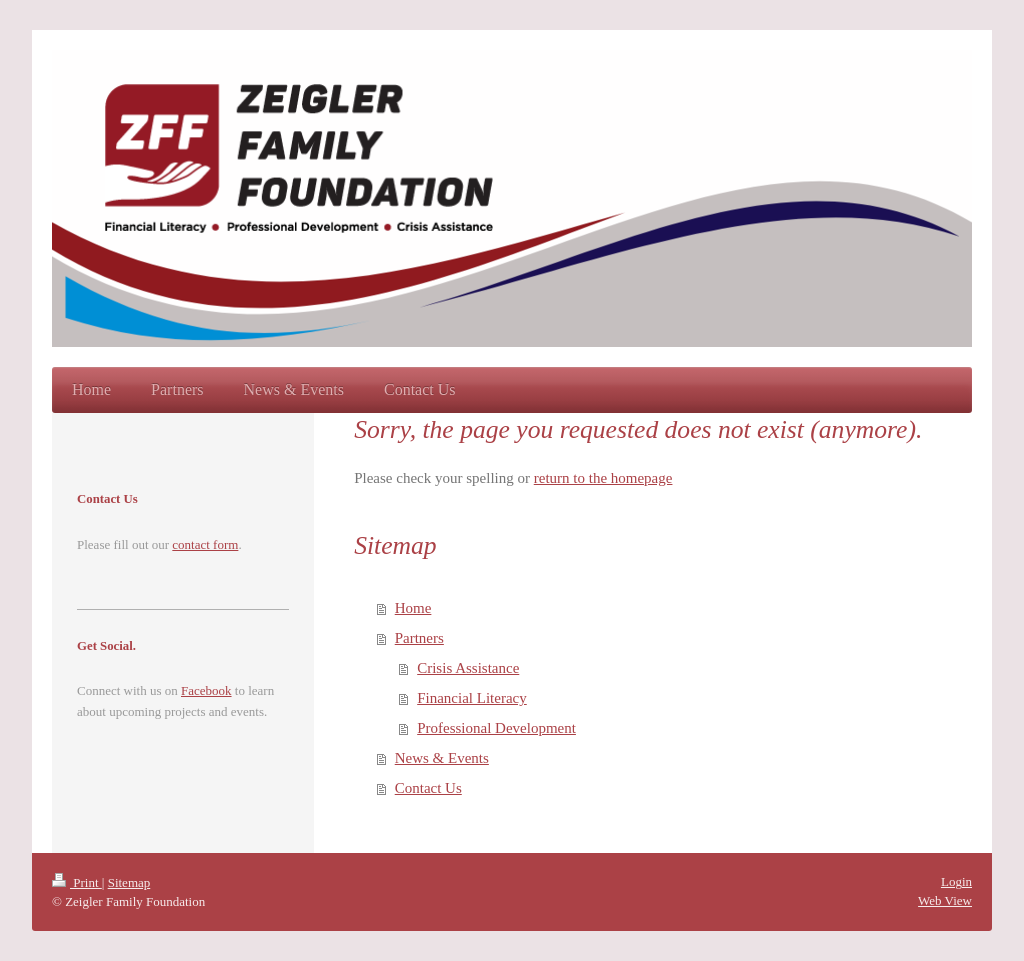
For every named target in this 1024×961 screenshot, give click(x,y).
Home (413, 608)
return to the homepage (603, 478)
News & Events (442, 758)
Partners (419, 638)
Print (77, 882)
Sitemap (129, 882)
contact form (205, 544)
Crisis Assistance (468, 668)
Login (956, 881)
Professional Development (496, 728)
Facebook (206, 690)
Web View (945, 900)
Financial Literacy (472, 698)
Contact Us (428, 788)
